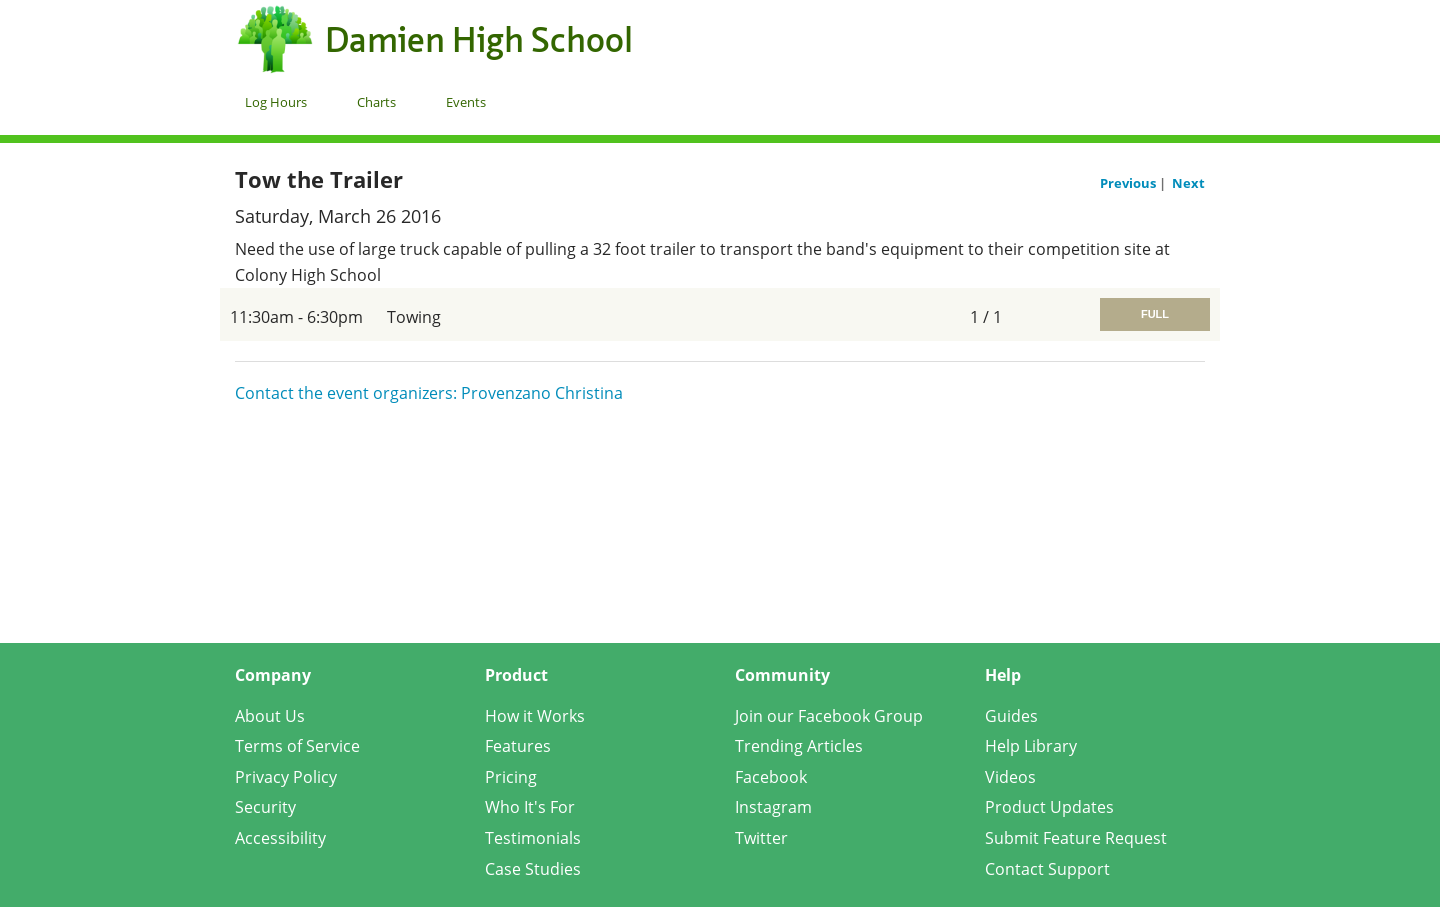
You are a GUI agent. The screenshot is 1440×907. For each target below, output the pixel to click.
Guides (1011, 716)
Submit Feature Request (1076, 838)
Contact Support (1047, 869)
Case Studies (533, 869)
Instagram (773, 807)
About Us (270, 716)
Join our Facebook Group (829, 716)
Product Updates (1049, 807)
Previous (1129, 183)
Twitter (761, 838)
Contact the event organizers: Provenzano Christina (429, 393)
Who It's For (530, 807)
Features (518, 746)
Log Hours (276, 102)
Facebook (771, 777)
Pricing (511, 777)
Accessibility (280, 838)
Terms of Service (297, 746)
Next (1188, 183)
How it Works (535, 716)
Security (265, 807)
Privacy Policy (286, 777)
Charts (376, 102)
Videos (1010, 777)
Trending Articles (799, 746)
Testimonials (533, 838)
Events (466, 102)
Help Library (1031, 746)
